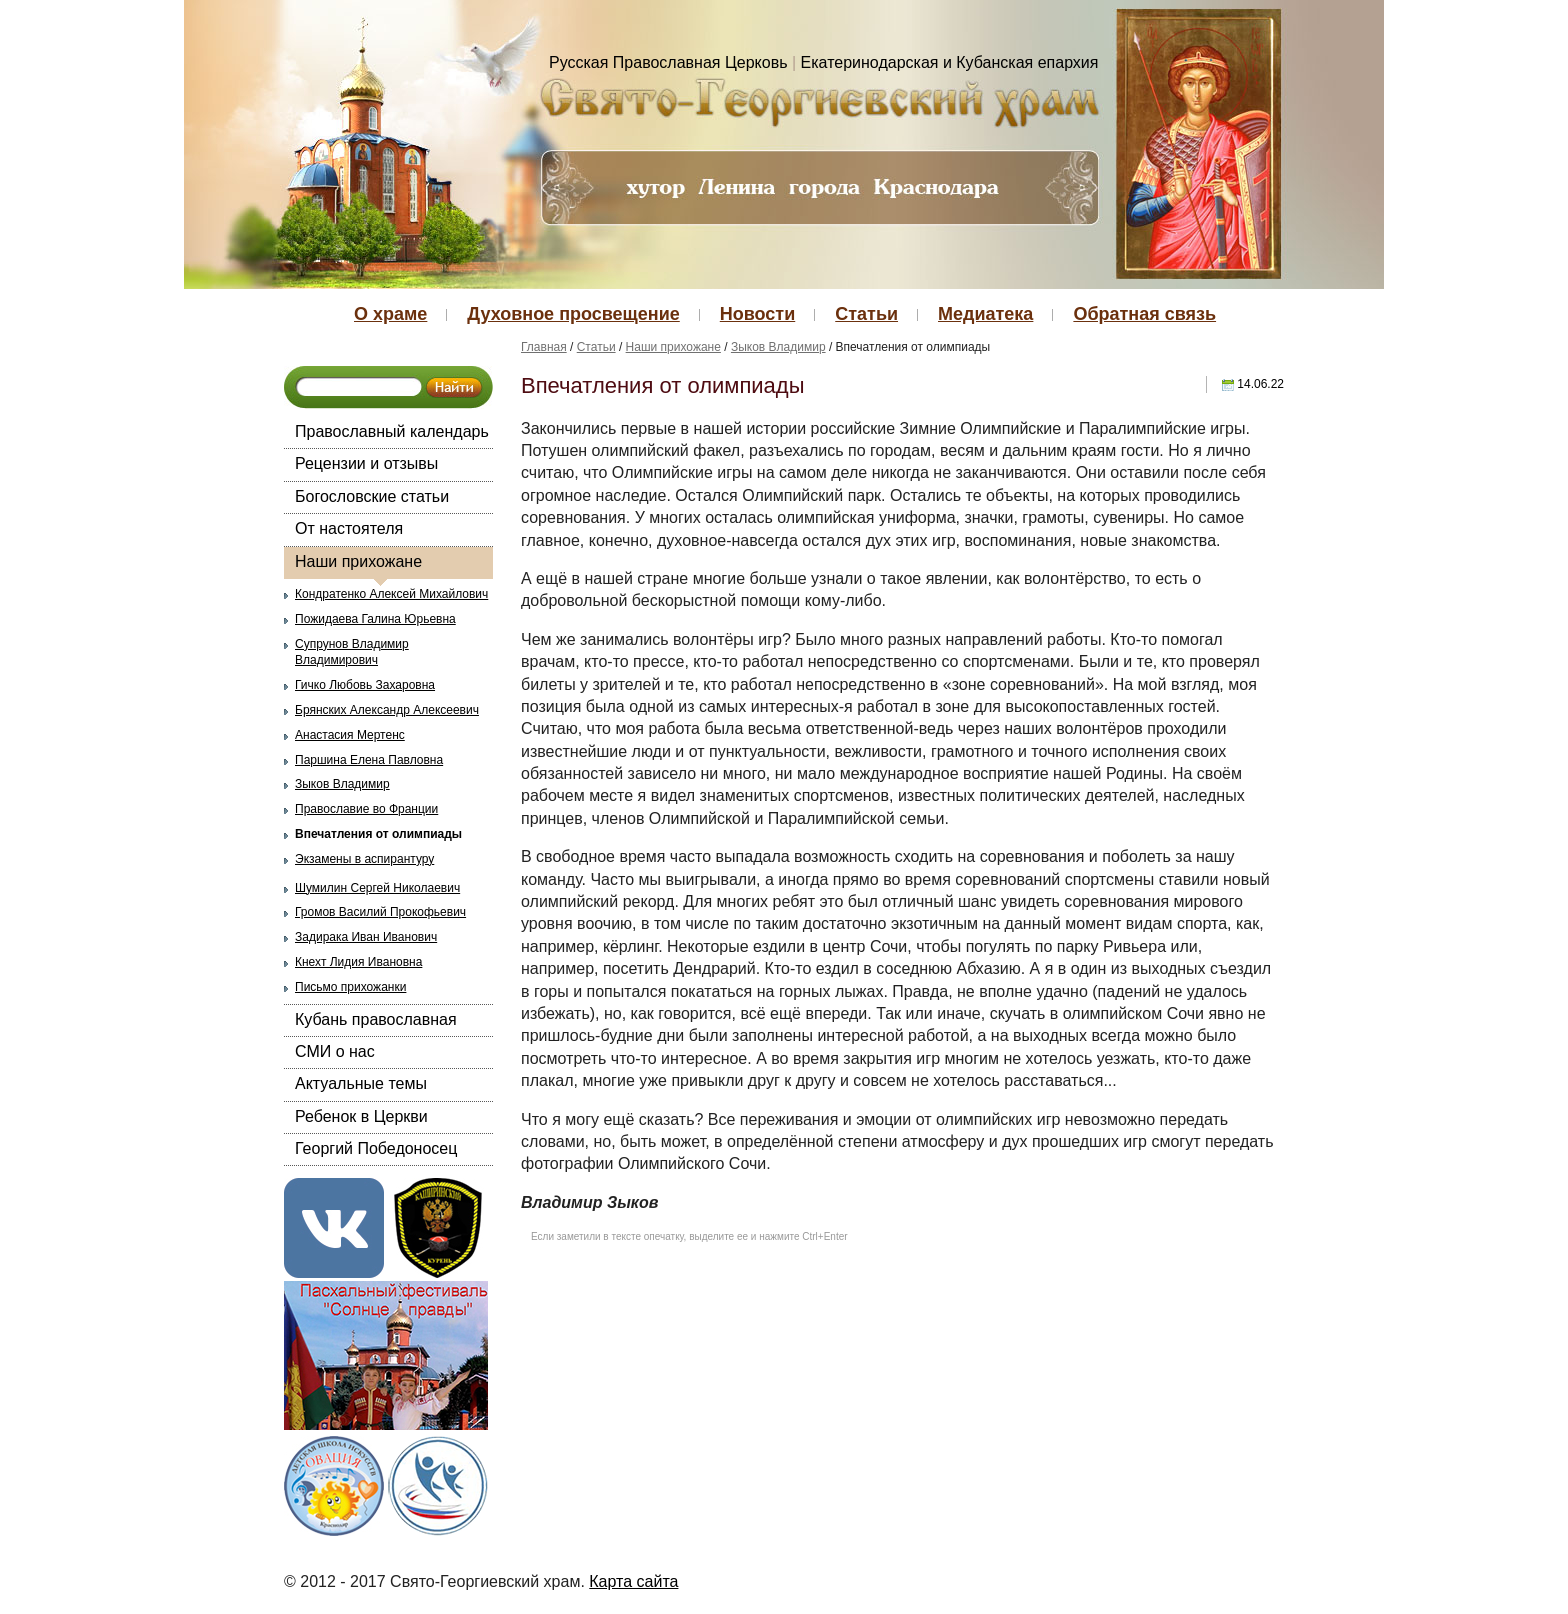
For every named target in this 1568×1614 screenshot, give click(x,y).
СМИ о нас (335, 1051)
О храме (390, 314)
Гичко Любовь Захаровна (365, 685)
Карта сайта (633, 1581)
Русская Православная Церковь (668, 62)
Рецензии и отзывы (366, 463)
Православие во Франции (366, 809)
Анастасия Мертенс (350, 735)
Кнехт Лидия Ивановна (358, 962)
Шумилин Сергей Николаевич (377, 888)
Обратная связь (1144, 314)
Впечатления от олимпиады (378, 834)
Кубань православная (376, 1019)
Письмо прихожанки (350, 987)
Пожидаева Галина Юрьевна (375, 619)
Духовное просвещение (573, 314)
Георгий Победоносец (376, 1148)
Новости (757, 314)
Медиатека (985, 314)
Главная (544, 347)
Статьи (866, 314)
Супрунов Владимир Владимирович (352, 652)
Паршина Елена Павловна (369, 760)
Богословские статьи (372, 496)
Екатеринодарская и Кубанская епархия (950, 62)
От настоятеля (349, 528)
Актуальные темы (361, 1083)
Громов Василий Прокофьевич (380, 912)
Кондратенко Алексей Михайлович (391, 594)
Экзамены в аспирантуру (364, 859)
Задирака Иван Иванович (366, 937)
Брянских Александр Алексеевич (387, 710)
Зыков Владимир (342, 784)
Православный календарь (392, 431)
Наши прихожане (358, 561)
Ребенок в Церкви (361, 1116)
